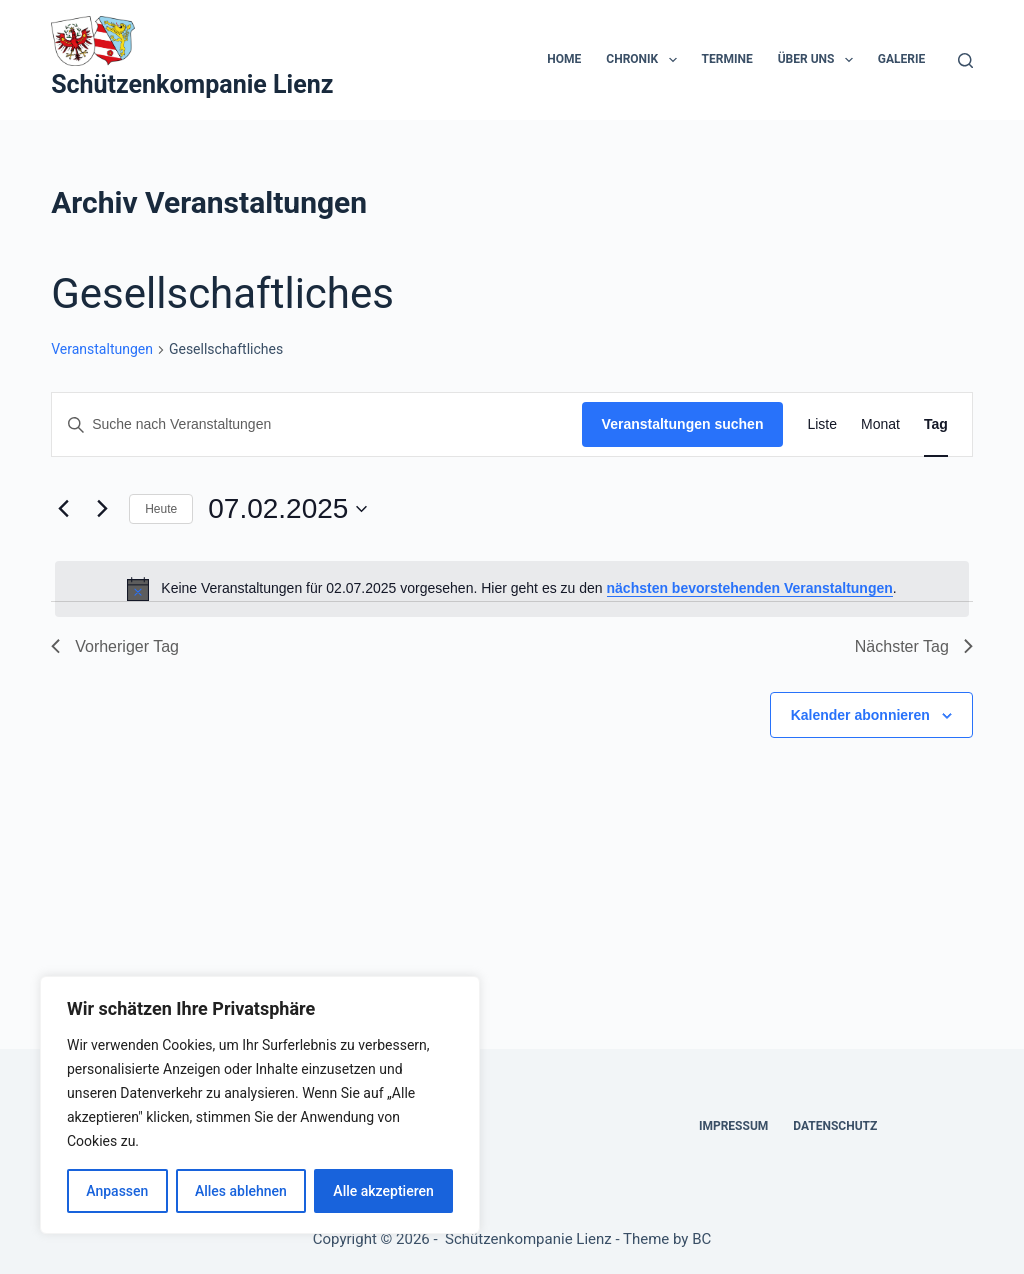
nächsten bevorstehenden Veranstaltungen (750, 588)
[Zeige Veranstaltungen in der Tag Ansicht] (936, 424)
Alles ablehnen (241, 1191)
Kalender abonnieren (860, 715)
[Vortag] (63, 509)
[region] (260, 1105)
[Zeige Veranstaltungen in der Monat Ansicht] (880, 424)
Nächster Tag (914, 646)
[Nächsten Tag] (102, 509)
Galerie (901, 59)
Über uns (819, 60)
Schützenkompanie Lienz (192, 84)
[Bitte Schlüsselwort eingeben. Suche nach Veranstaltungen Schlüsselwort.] (316, 424)
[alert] (512, 589)
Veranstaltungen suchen (683, 424)
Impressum (733, 1126)
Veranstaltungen (102, 349)
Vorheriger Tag (115, 646)
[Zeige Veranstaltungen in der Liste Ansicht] (822, 424)
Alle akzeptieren (383, 1191)
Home (564, 59)
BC (701, 1239)
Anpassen (117, 1191)
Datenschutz (835, 1126)
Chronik (645, 60)
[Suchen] (965, 60)
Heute (161, 509)
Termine (727, 59)
